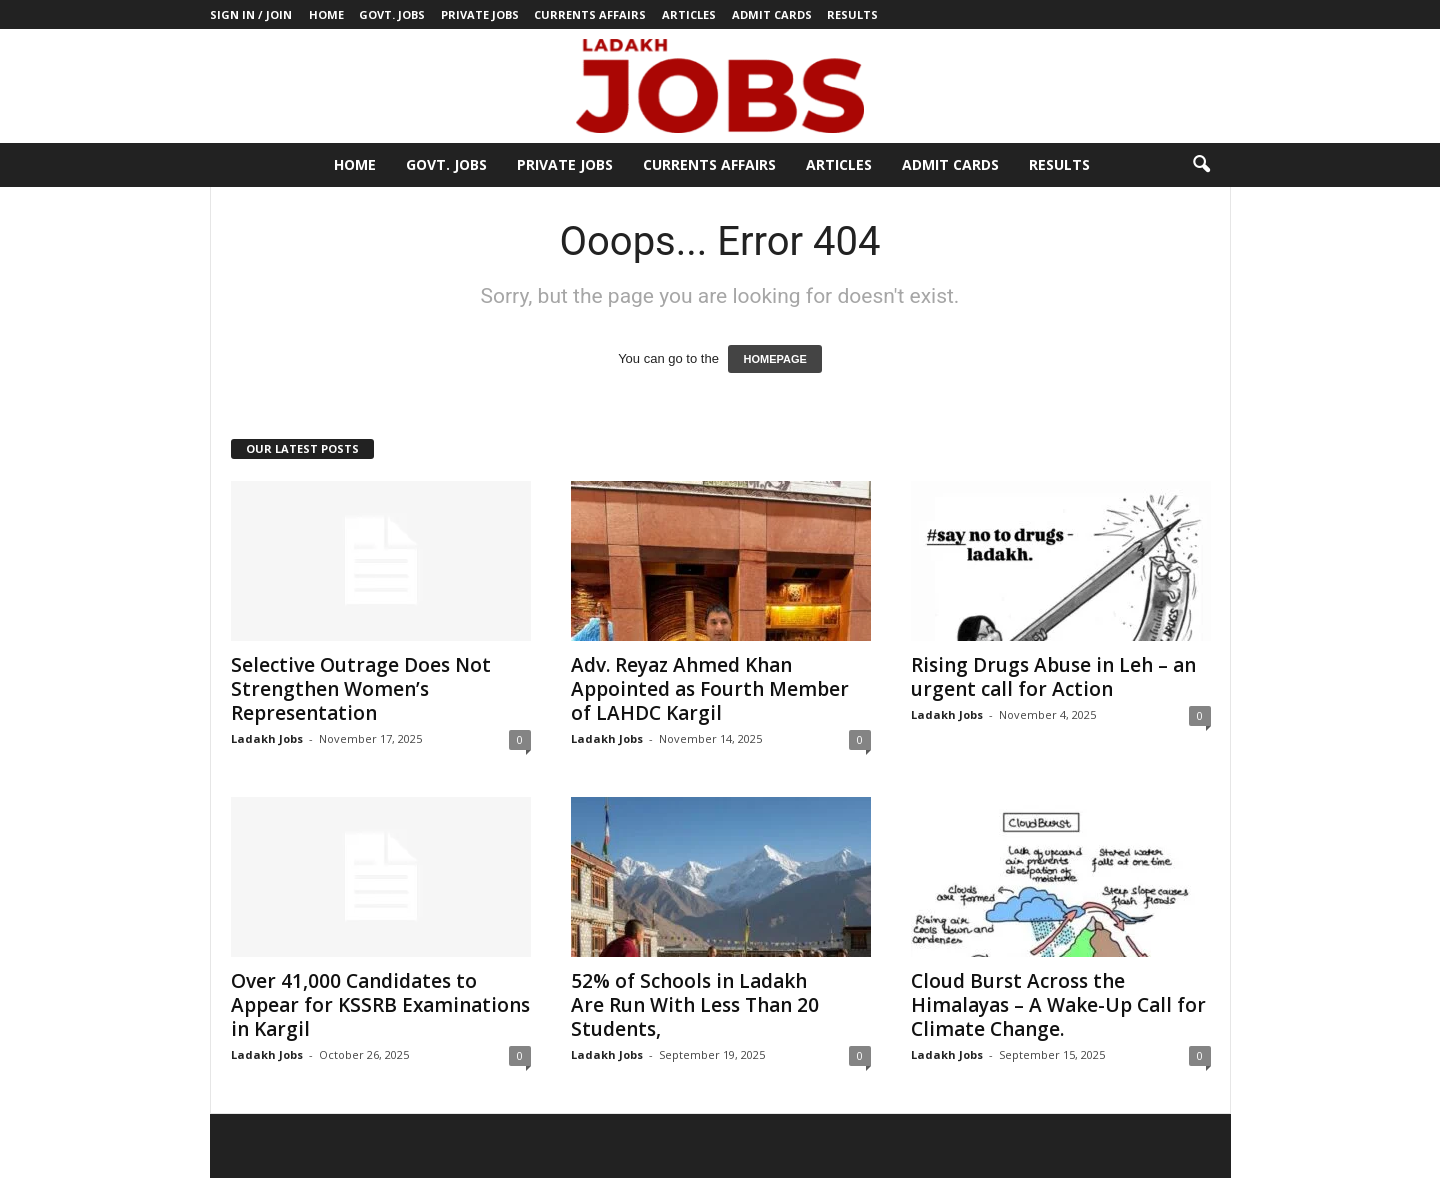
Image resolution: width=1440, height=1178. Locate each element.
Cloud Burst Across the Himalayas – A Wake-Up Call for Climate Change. (1058, 1005)
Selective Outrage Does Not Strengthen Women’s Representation (361, 689)
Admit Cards (772, 14)
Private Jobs (480, 14)
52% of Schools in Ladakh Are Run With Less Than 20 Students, (695, 1005)
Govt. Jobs (392, 14)
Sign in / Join (251, 14)
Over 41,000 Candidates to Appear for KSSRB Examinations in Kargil (380, 1005)
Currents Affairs (590, 14)
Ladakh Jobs (267, 738)
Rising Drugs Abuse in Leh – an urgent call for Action (1053, 677)
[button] (1201, 165)
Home (326, 14)
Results (852, 14)
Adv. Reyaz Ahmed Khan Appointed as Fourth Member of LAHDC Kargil (710, 689)
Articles (689, 14)
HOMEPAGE (774, 359)
